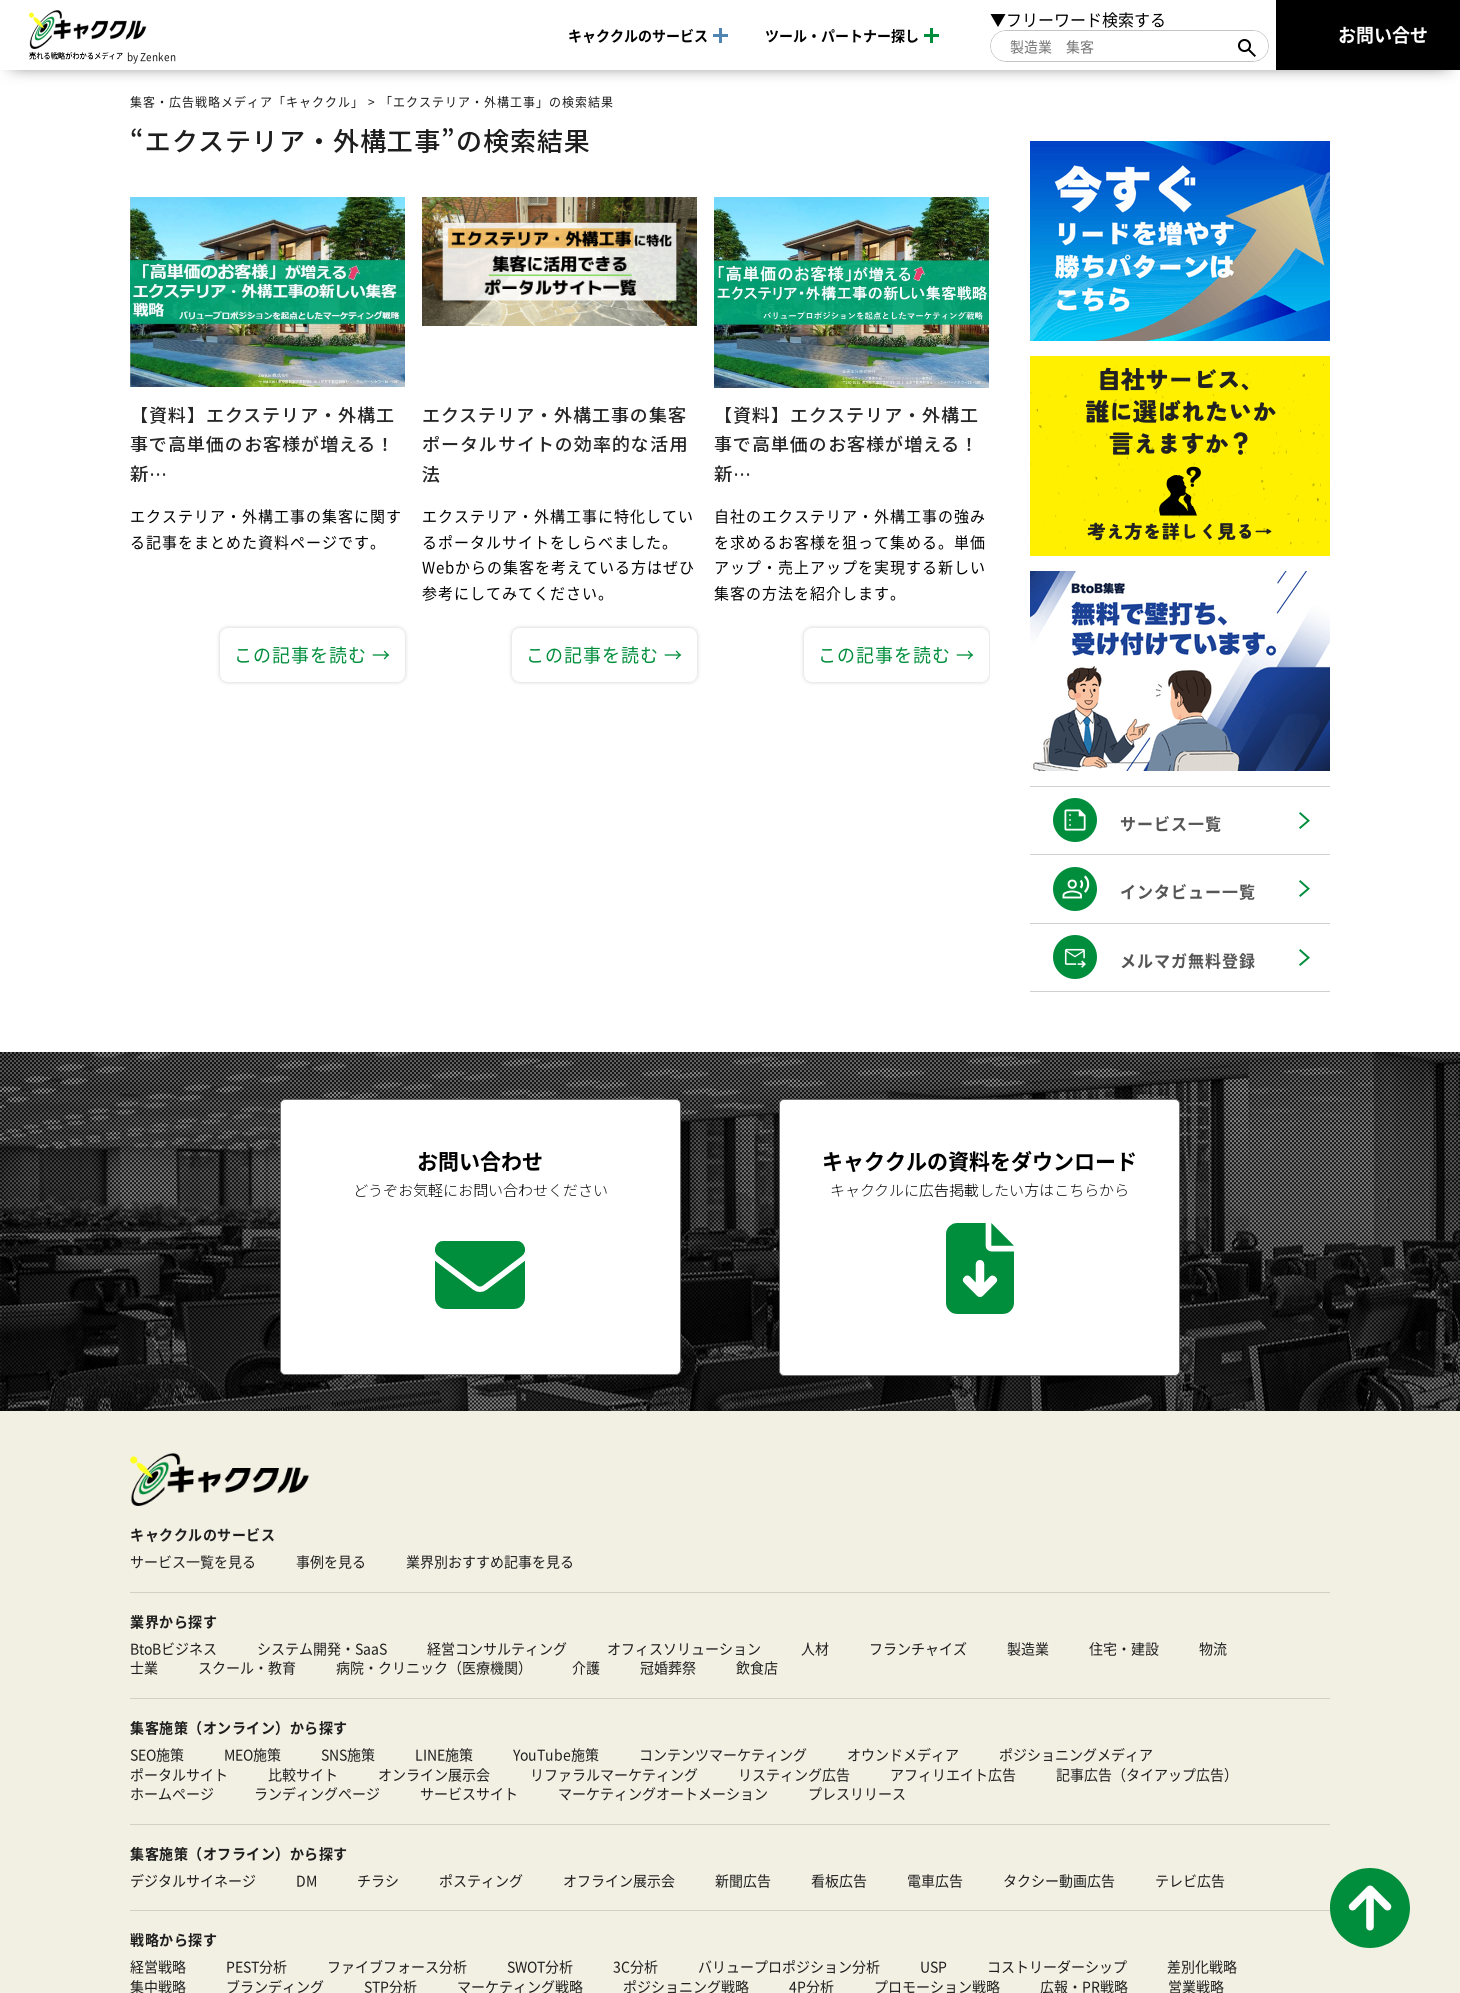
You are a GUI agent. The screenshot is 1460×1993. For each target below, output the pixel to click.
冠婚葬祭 (668, 1667)
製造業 (1028, 1648)
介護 (586, 1667)
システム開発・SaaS (322, 1648)
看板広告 (839, 1880)
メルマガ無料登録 (1188, 960)
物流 (1213, 1648)
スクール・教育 (247, 1667)
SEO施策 (157, 1754)
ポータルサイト (179, 1774)
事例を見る (331, 1561)
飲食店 (757, 1667)
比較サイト (303, 1774)
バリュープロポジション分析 (789, 1967)
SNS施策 (348, 1754)
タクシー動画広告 (1059, 1880)
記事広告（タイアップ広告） (1147, 1774)
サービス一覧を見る (193, 1561)
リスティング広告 (794, 1774)
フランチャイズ (918, 1648)
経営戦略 (158, 1967)
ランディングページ (317, 1793)
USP (933, 1967)
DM (306, 1880)
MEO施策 (252, 1754)
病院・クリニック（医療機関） (434, 1667)
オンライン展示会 (434, 1774)
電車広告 (935, 1880)
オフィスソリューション (684, 1648)
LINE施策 (444, 1754)
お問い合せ (1383, 34)
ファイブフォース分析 (397, 1967)
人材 (815, 1648)
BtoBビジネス (173, 1648)
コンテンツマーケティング (723, 1754)
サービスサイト (469, 1793)
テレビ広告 (1190, 1880)
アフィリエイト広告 (953, 1774)
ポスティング (481, 1880)
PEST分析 (256, 1967)
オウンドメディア (903, 1754)
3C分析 (635, 1967)
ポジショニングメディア (1076, 1754)
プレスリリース (857, 1793)
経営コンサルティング (497, 1648)
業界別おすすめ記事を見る (490, 1561)
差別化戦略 (1202, 1967)
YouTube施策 (556, 1754)
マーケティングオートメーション (663, 1793)
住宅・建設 (1124, 1648)
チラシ (378, 1880)
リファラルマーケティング (614, 1774)
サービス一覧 (1171, 823)
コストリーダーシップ (1057, 1967)
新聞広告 (743, 1880)
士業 (144, 1667)
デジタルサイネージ (193, 1880)
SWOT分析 (540, 1967)
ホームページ (172, 1793)
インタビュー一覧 (1188, 891)
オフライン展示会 (619, 1880)
